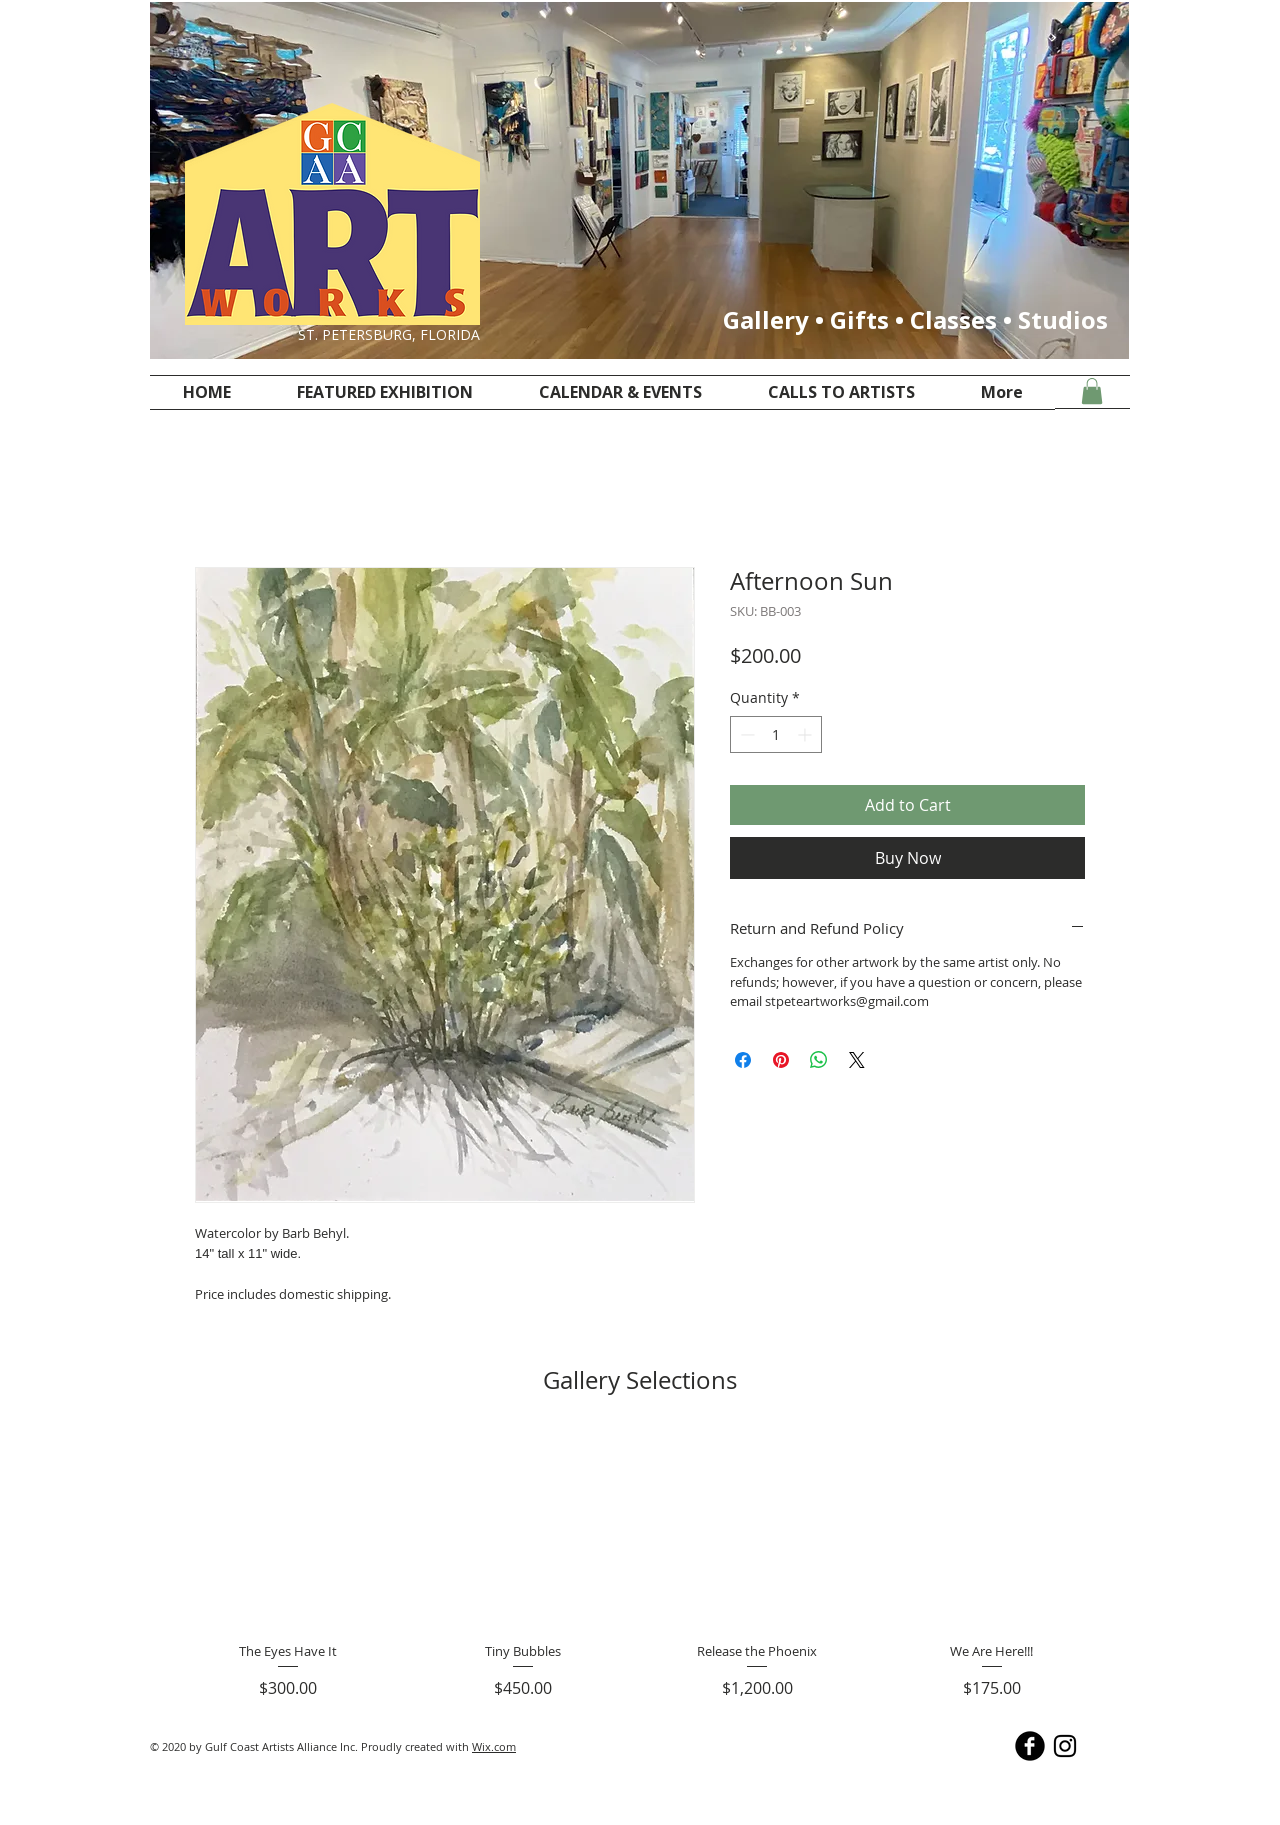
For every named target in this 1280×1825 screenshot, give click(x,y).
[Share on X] (857, 1060)
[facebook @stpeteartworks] (1030, 1746)
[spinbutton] (776, 734)
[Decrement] (745, 734)
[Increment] (806, 734)
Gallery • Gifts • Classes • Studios (915, 319)
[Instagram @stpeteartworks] (1065, 1746)
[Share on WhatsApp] (819, 1060)
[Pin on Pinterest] (781, 1060)
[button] (1092, 391)
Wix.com (494, 1746)
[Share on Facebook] (743, 1060)
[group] (640, 1566)
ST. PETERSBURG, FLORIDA (389, 334)
